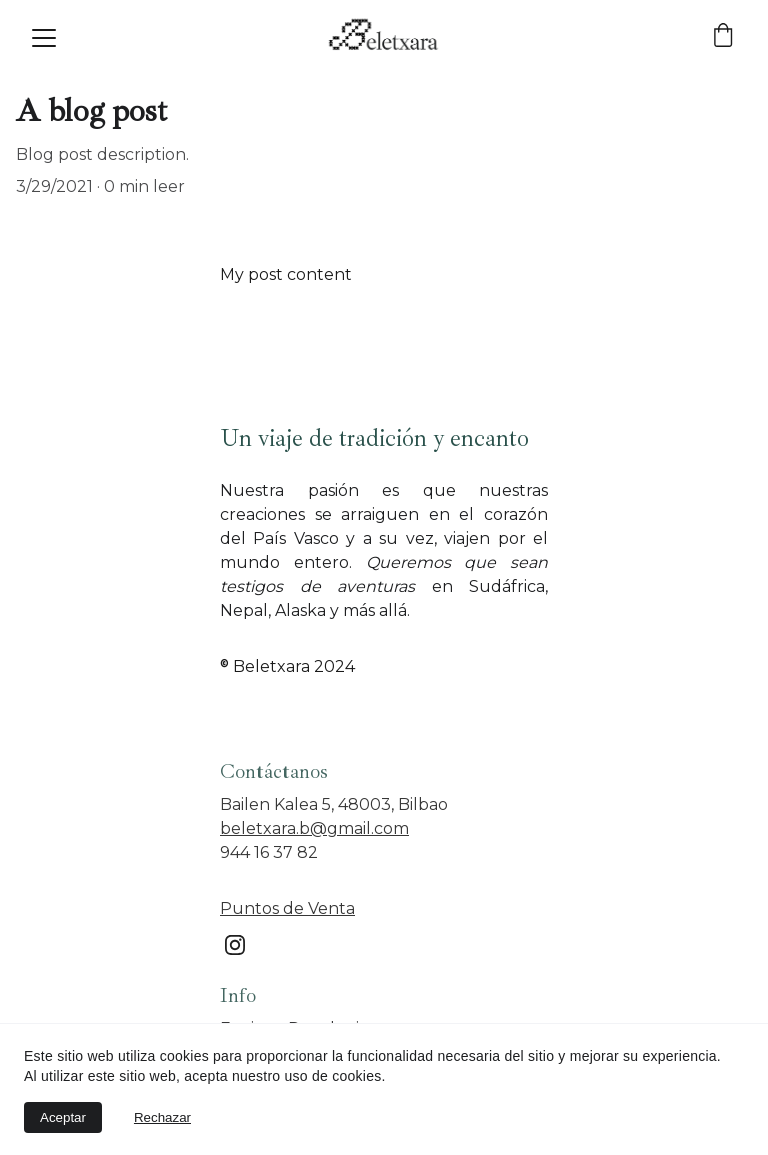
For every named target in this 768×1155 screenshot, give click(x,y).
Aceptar (63, 1117)
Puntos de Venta (287, 908)
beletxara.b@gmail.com (314, 828)
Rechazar (162, 1117)
